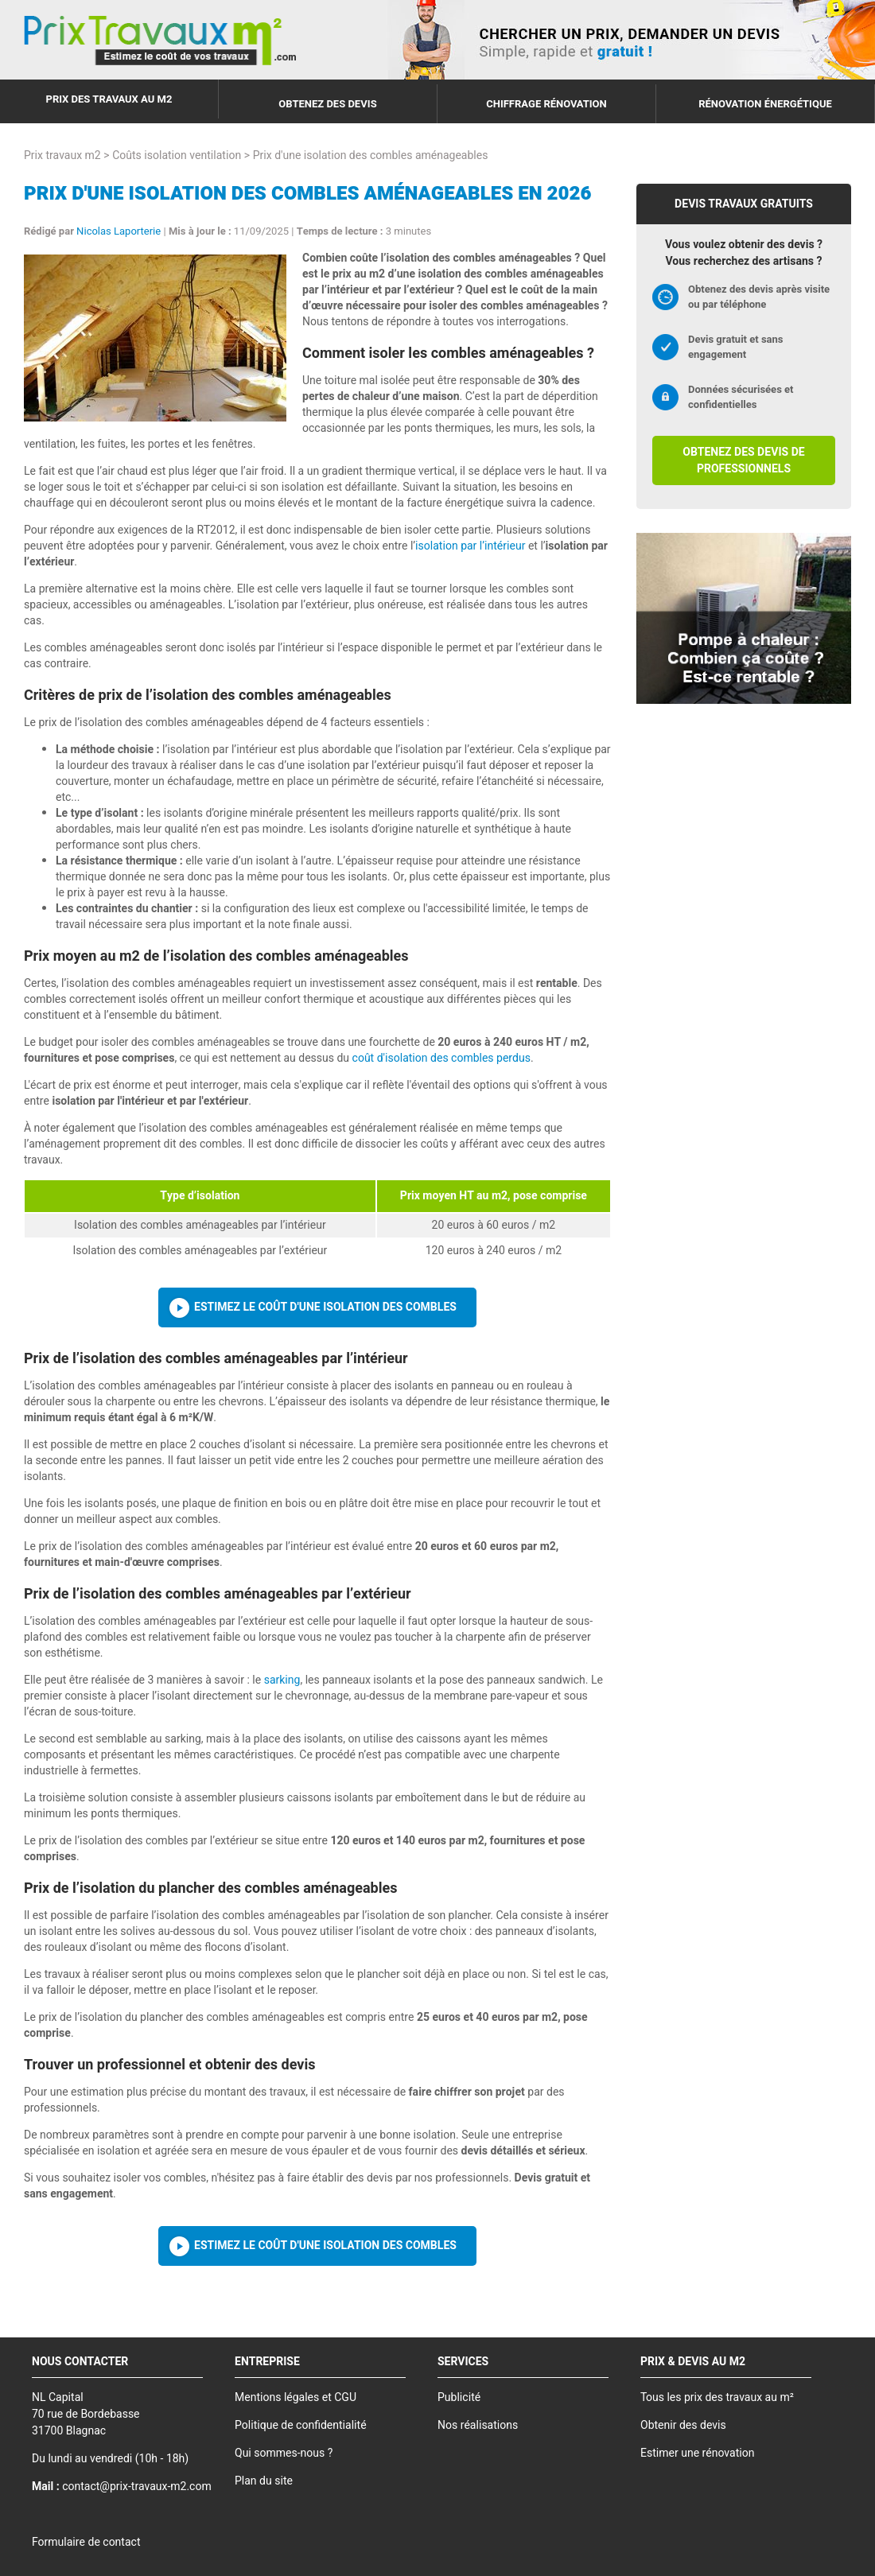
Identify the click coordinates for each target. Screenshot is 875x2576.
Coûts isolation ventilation (176, 155)
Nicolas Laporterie (118, 231)
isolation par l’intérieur (470, 546)
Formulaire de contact (86, 2542)
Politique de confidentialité (301, 2425)
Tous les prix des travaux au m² (717, 2397)
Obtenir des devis (683, 2425)
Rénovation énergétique (765, 103)
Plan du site (264, 2481)
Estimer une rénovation (697, 2453)
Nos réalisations (478, 2425)
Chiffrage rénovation (546, 103)
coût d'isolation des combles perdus (441, 1058)
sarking (282, 1680)
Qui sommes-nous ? (283, 2453)
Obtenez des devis (327, 103)
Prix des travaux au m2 (109, 99)
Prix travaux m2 (62, 155)
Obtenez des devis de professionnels (743, 460)
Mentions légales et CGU (295, 2397)
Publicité (459, 2397)
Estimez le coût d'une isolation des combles (325, 1307)
